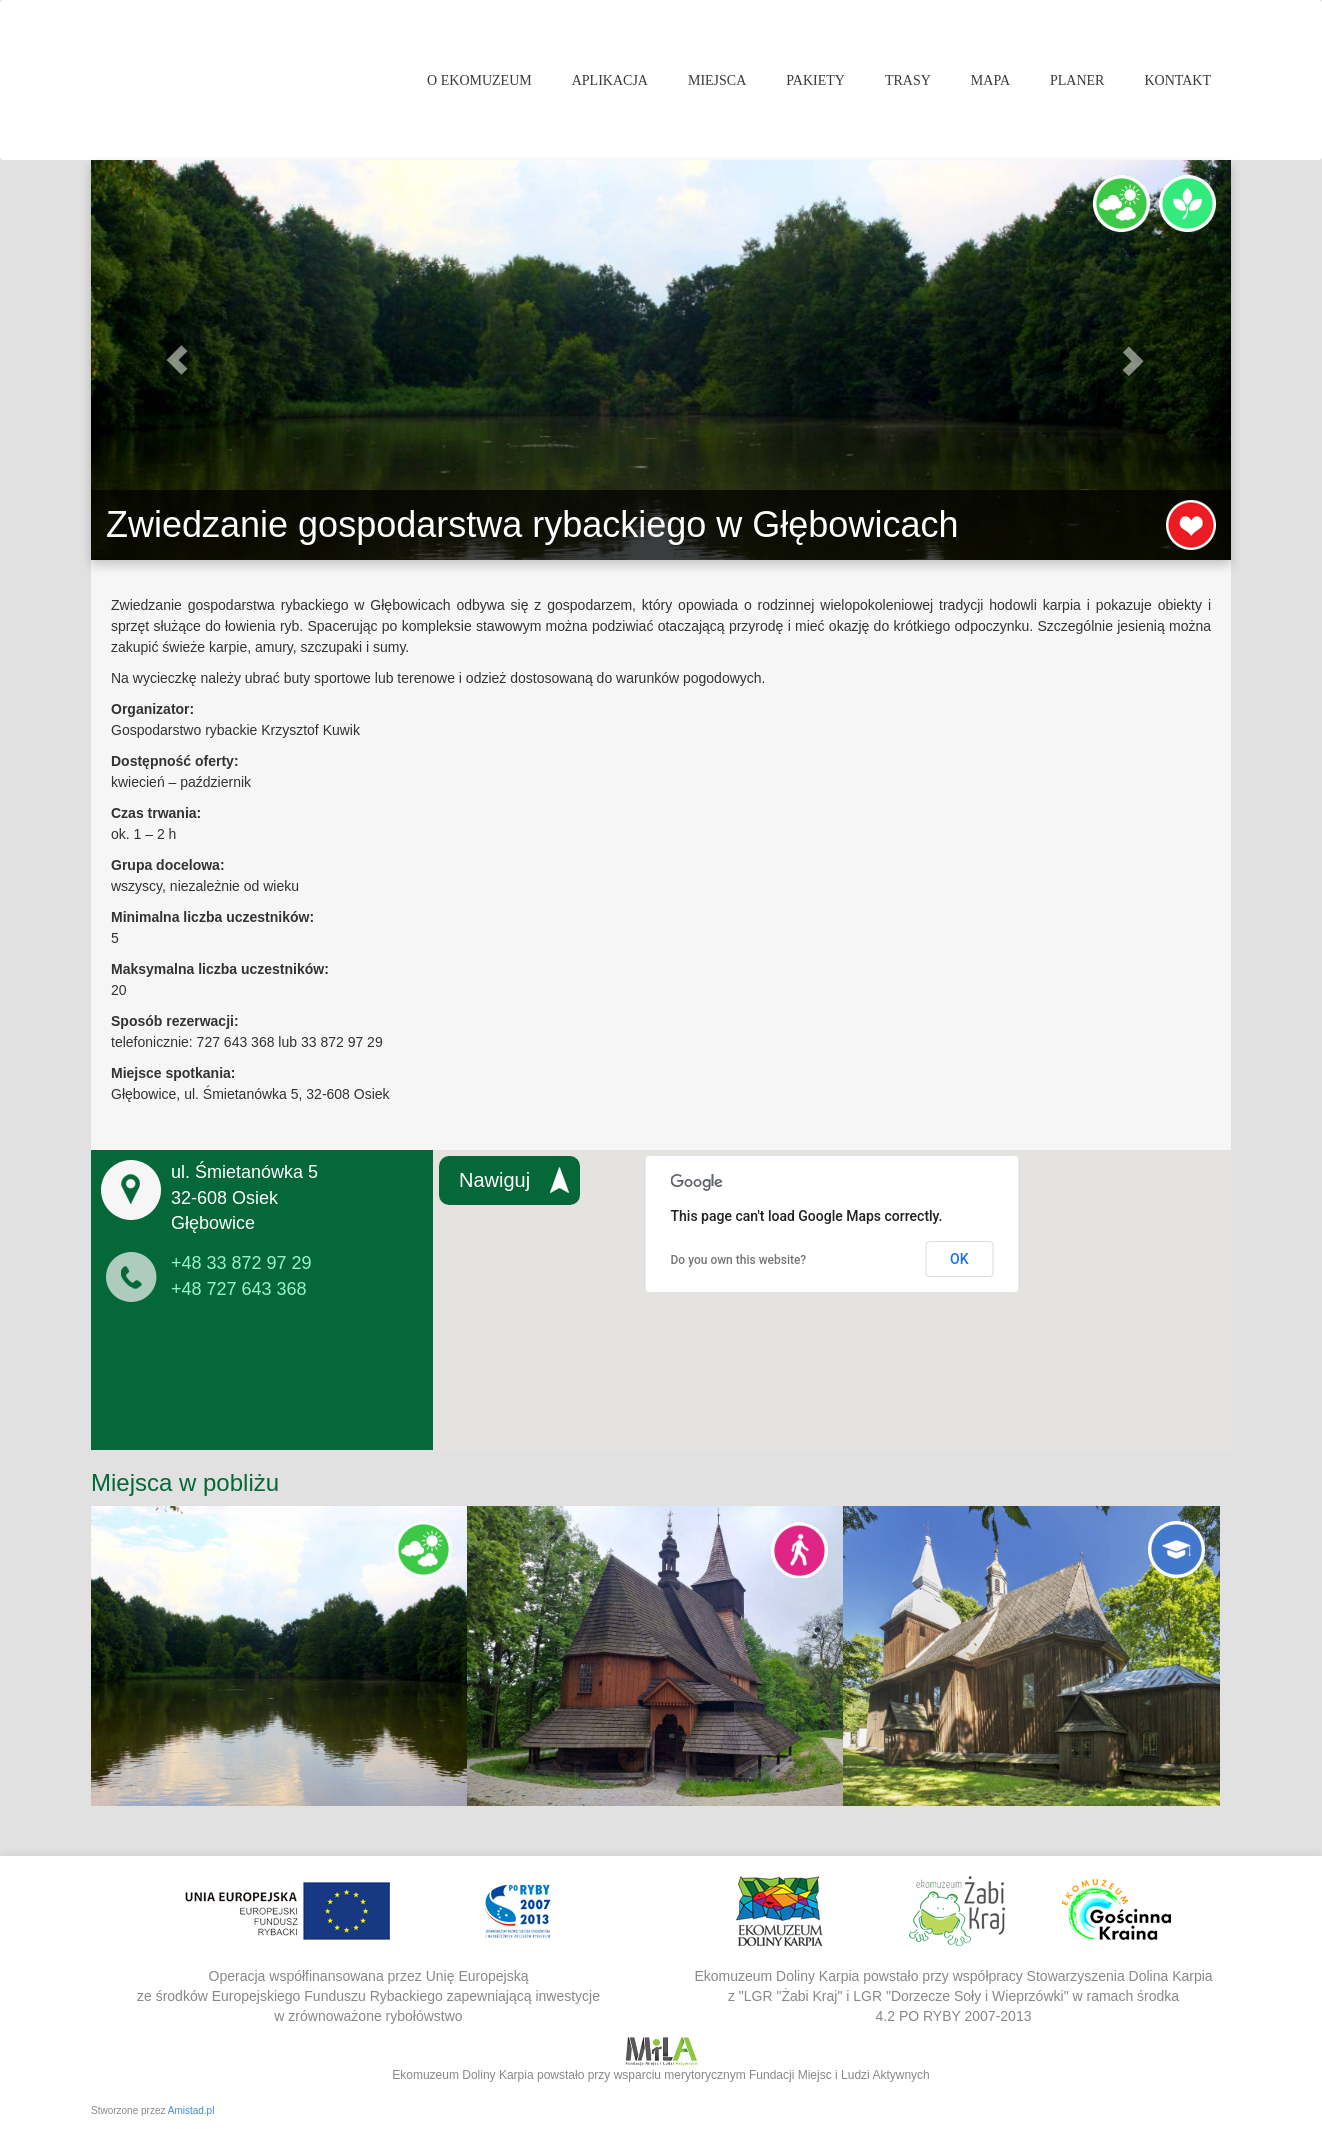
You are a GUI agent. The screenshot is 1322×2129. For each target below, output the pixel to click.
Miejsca (717, 80)
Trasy (908, 80)
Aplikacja (610, 80)
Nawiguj (494, 1180)
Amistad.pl (191, 2110)
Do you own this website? (739, 1260)
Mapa (990, 80)
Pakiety (815, 80)
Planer (1077, 80)
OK (959, 1259)
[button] (176, 360)
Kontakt (1177, 80)
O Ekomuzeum (479, 80)
